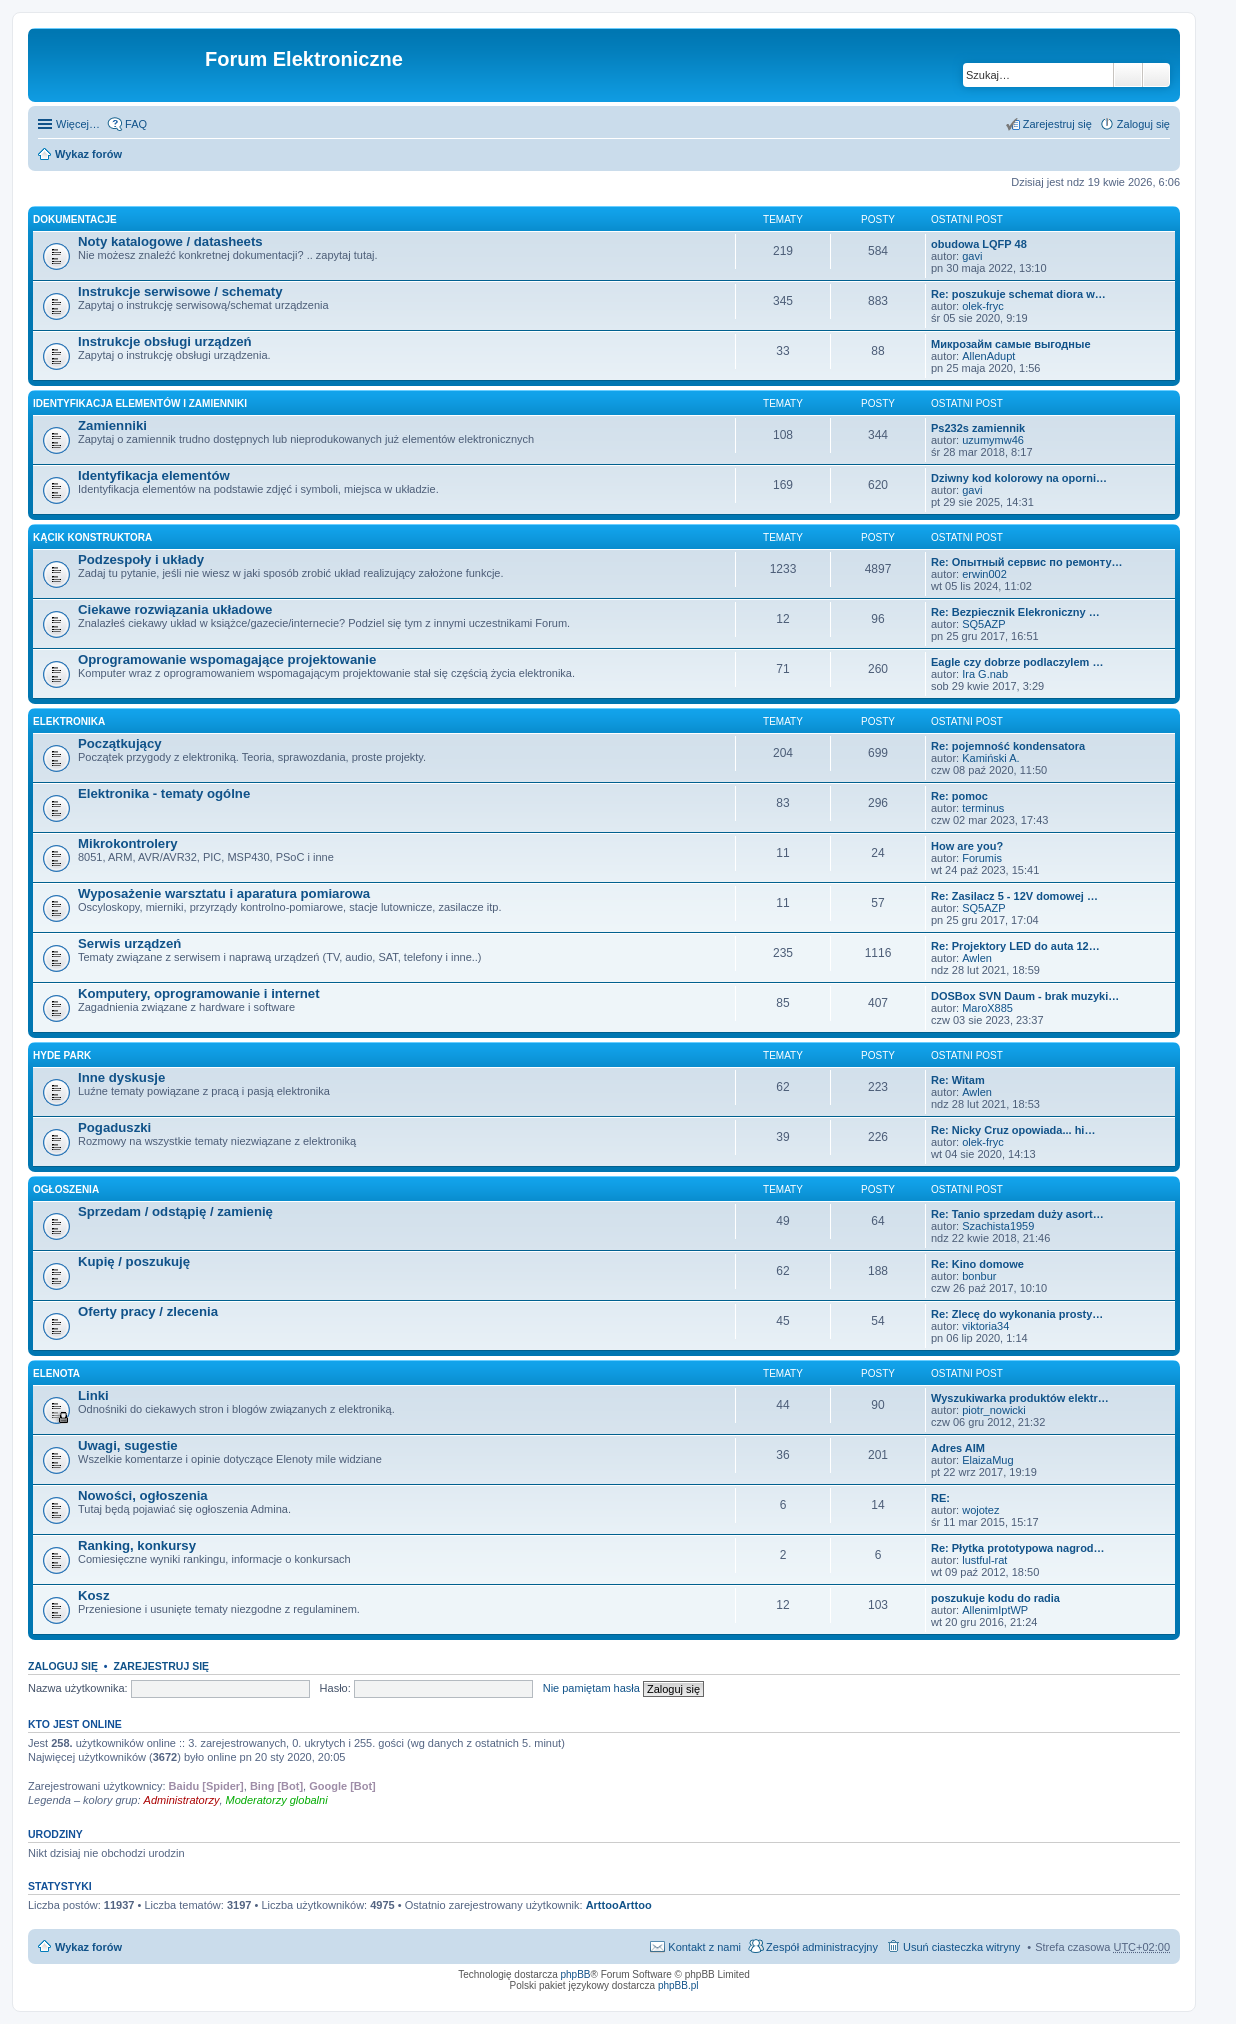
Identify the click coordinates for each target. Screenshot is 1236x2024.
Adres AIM (958, 1448)
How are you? (967, 846)
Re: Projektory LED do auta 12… (1015, 946)
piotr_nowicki (994, 1410)
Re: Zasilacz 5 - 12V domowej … (1014, 896)
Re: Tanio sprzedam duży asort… (1017, 1214)
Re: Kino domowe (977, 1264)
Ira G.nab (985, 674)
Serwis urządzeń (129, 943)
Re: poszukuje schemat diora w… (1018, 294)
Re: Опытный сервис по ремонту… (1027, 562)
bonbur (979, 1276)
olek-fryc (983, 306)
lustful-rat (984, 1560)
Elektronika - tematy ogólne (164, 793)
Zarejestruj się (161, 1666)
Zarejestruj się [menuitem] (1057, 124)
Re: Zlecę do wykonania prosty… (1017, 1314)
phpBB (576, 1974)
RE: (940, 1498)
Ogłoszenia (66, 1189)
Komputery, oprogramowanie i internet (199, 993)
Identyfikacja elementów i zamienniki (140, 403)
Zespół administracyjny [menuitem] (822, 1947)
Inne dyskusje (121, 1077)
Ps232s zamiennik (978, 428)
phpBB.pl (678, 1985)
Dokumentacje (75, 219)
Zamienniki (112, 425)
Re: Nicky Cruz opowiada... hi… (1013, 1130)
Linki (93, 1395)
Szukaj (1128, 75)
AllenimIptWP (995, 1610)
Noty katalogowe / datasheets (170, 241)
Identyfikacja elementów (154, 475)
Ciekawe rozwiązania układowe (175, 609)
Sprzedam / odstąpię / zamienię (175, 1211)
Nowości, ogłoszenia (143, 1495)
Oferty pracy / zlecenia (148, 1311)
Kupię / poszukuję (134, 1261)
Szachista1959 (998, 1226)
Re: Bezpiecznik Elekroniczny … (1015, 612)
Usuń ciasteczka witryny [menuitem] (961, 1947)
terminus (983, 808)
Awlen (977, 958)
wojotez (980, 1510)
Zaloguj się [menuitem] (1143, 124)
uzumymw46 (993, 440)
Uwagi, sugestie (128, 1445)
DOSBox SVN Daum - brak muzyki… (1025, 996)
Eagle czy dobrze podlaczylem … (1017, 662)
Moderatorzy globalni (277, 1800)
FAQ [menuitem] (136, 124)
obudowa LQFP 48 (979, 244)
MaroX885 (987, 1008)
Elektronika (69, 721)
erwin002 (984, 574)
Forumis (982, 858)
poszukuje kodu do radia (995, 1598)
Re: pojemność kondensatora (1008, 746)
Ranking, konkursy (137, 1545)
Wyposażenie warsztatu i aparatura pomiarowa (224, 893)
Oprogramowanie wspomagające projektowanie (227, 659)
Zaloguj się (63, 1666)
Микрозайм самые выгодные (1011, 344)
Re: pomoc (959, 796)
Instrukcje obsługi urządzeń (165, 341)
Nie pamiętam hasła (591, 1688)
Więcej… (78, 124)
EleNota (56, 1373)
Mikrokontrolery (128, 843)
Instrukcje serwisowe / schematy (180, 291)
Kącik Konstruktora (92, 537)
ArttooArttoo (619, 1905)
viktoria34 (985, 1326)
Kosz (94, 1595)
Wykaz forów (88, 154)
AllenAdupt (988, 356)
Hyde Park (62, 1055)
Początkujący (120, 743)
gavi (972, 256)
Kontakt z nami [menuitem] (704, 1947)
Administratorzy (182, 1800)
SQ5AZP (983, 624)
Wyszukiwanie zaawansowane (1156, 75)
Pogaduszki (114, 1127)
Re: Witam (958, 1080)
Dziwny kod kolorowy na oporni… (1019, 478)
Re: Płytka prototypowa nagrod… (1018, 1548)
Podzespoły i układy (141, 559)
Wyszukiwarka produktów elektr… (1020, 1398)
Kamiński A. (990, 758)
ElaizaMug (987, 1460)
